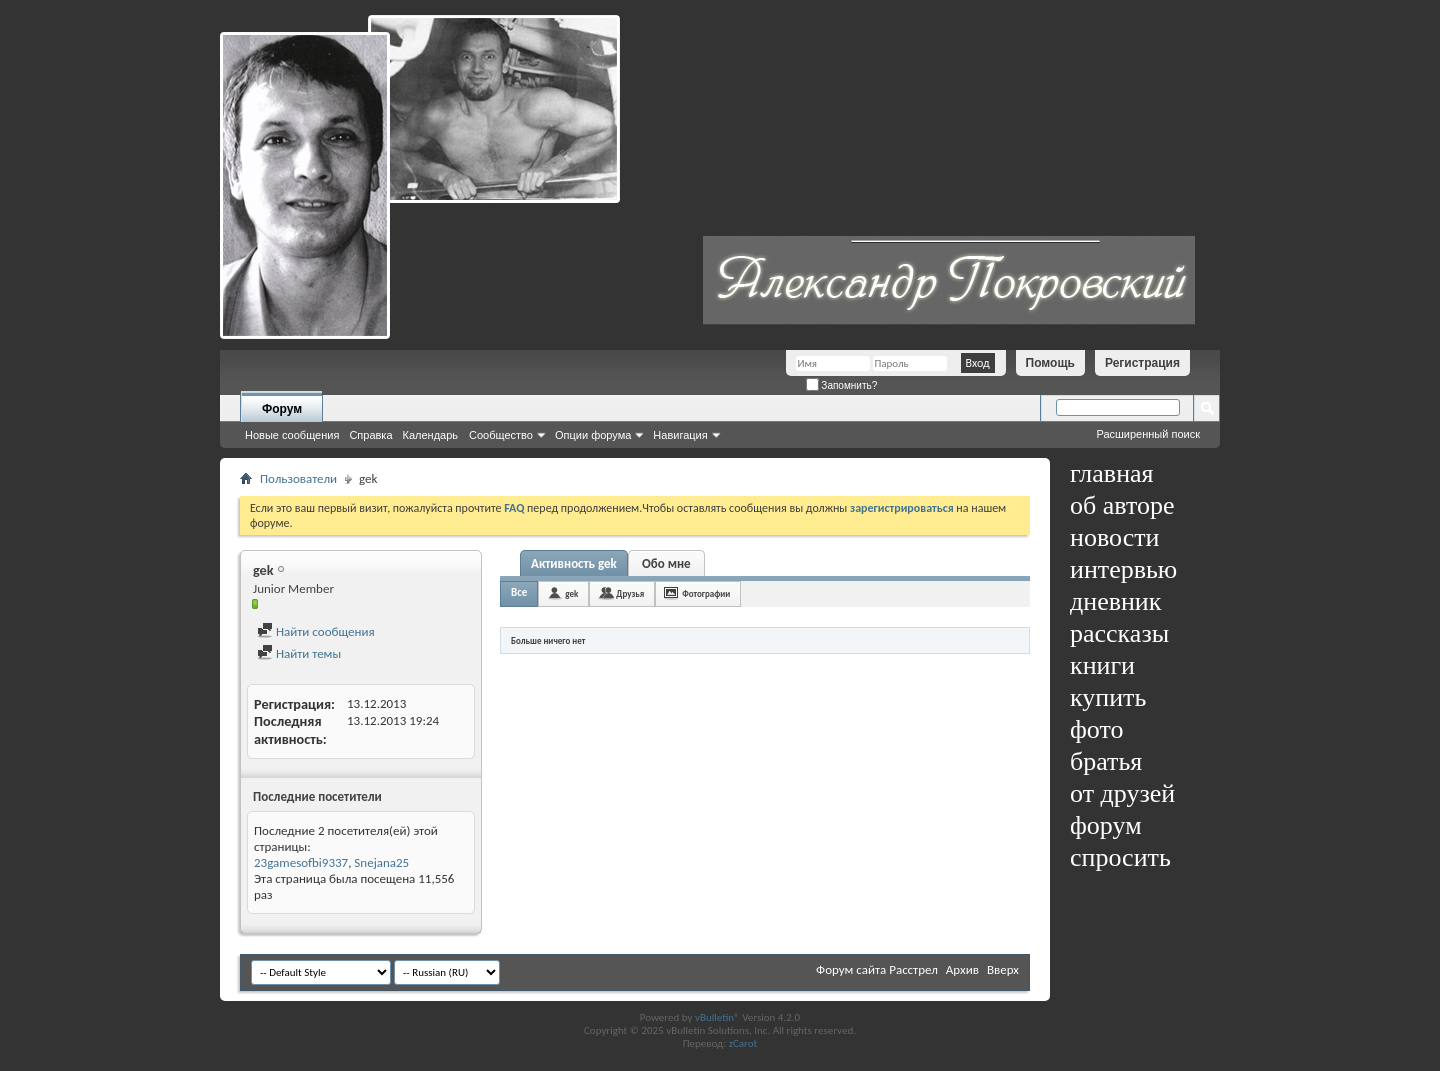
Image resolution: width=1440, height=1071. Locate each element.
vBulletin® (717, 1017)
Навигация (680, 435)
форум (1106, 825)
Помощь (1050, 363)
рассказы (1119, 633)
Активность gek (574, 563)
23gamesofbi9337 (301, 862)
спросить (1120, 857)
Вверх (1003, 969)
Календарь (431, 435)
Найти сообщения (316, 631)
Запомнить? (842, 385)
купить (1108, 697)
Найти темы (299, 653)
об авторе (1122, 505)
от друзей (1122, 793)
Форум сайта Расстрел (877, 969)
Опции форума (593, 435)
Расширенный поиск (1148, 434)
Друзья (630, 593)
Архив (962, 969)
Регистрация (1142, 363)
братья (1106, 761)
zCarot (743, 1043)
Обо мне (666, 563)
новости (1114, 537)
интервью (1123, 569)
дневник (1115, 601)
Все (519, 592)
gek (571, 593)
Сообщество (501, 435)
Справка (370, 435)
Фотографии (706, 593)
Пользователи (298, 478)
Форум (282, 409)
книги (1102, 665)
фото (1097, 729)
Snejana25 (381, 862)
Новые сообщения (292, 435)
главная (1112, 473)
